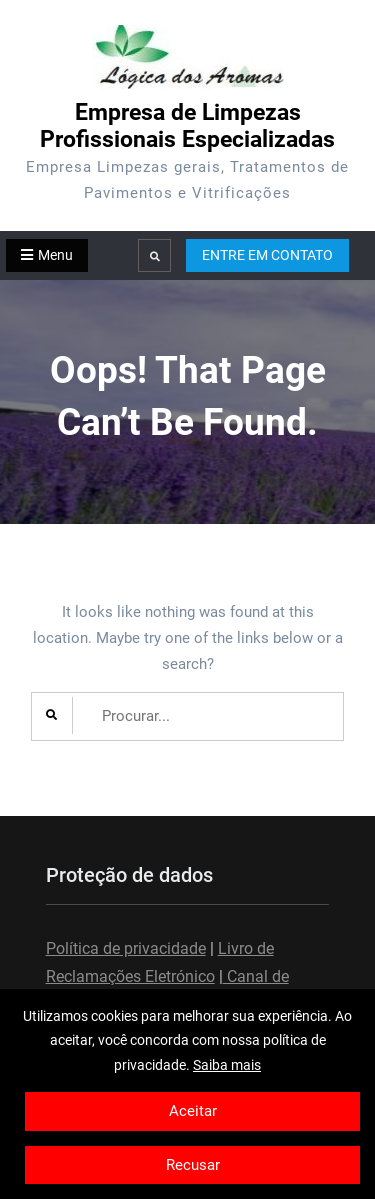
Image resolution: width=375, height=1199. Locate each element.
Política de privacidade (126, 948)
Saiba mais (227, 1065)
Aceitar (193, 1111)
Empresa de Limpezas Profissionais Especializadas (187, 126)
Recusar (193, 1165)
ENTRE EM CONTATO (267, 255)
